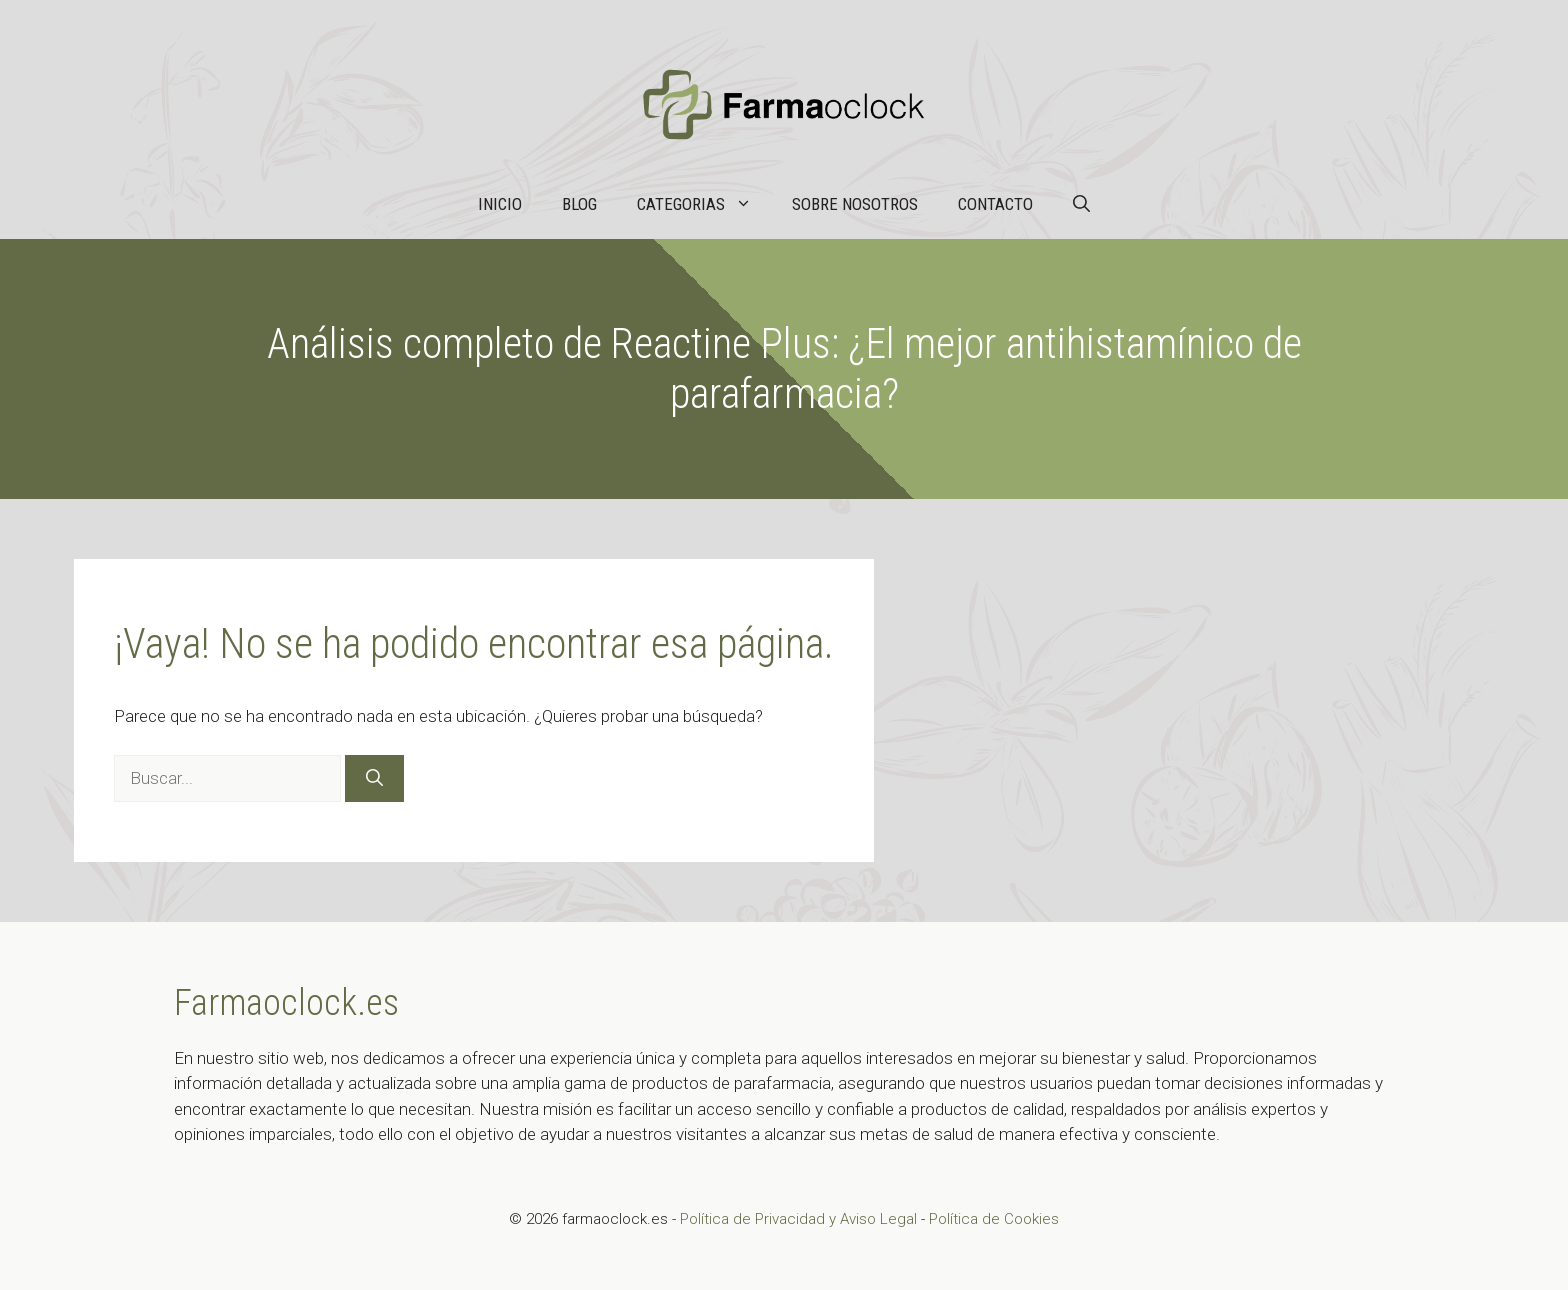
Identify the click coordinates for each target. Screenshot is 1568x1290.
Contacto (995, 204)
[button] (1081, 204)
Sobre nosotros (855, 204)
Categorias (704, 204)
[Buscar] (374, 779)
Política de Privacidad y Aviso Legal (800, 1219)
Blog (579, 204)
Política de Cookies (994, 1219)
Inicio (500, 204)
